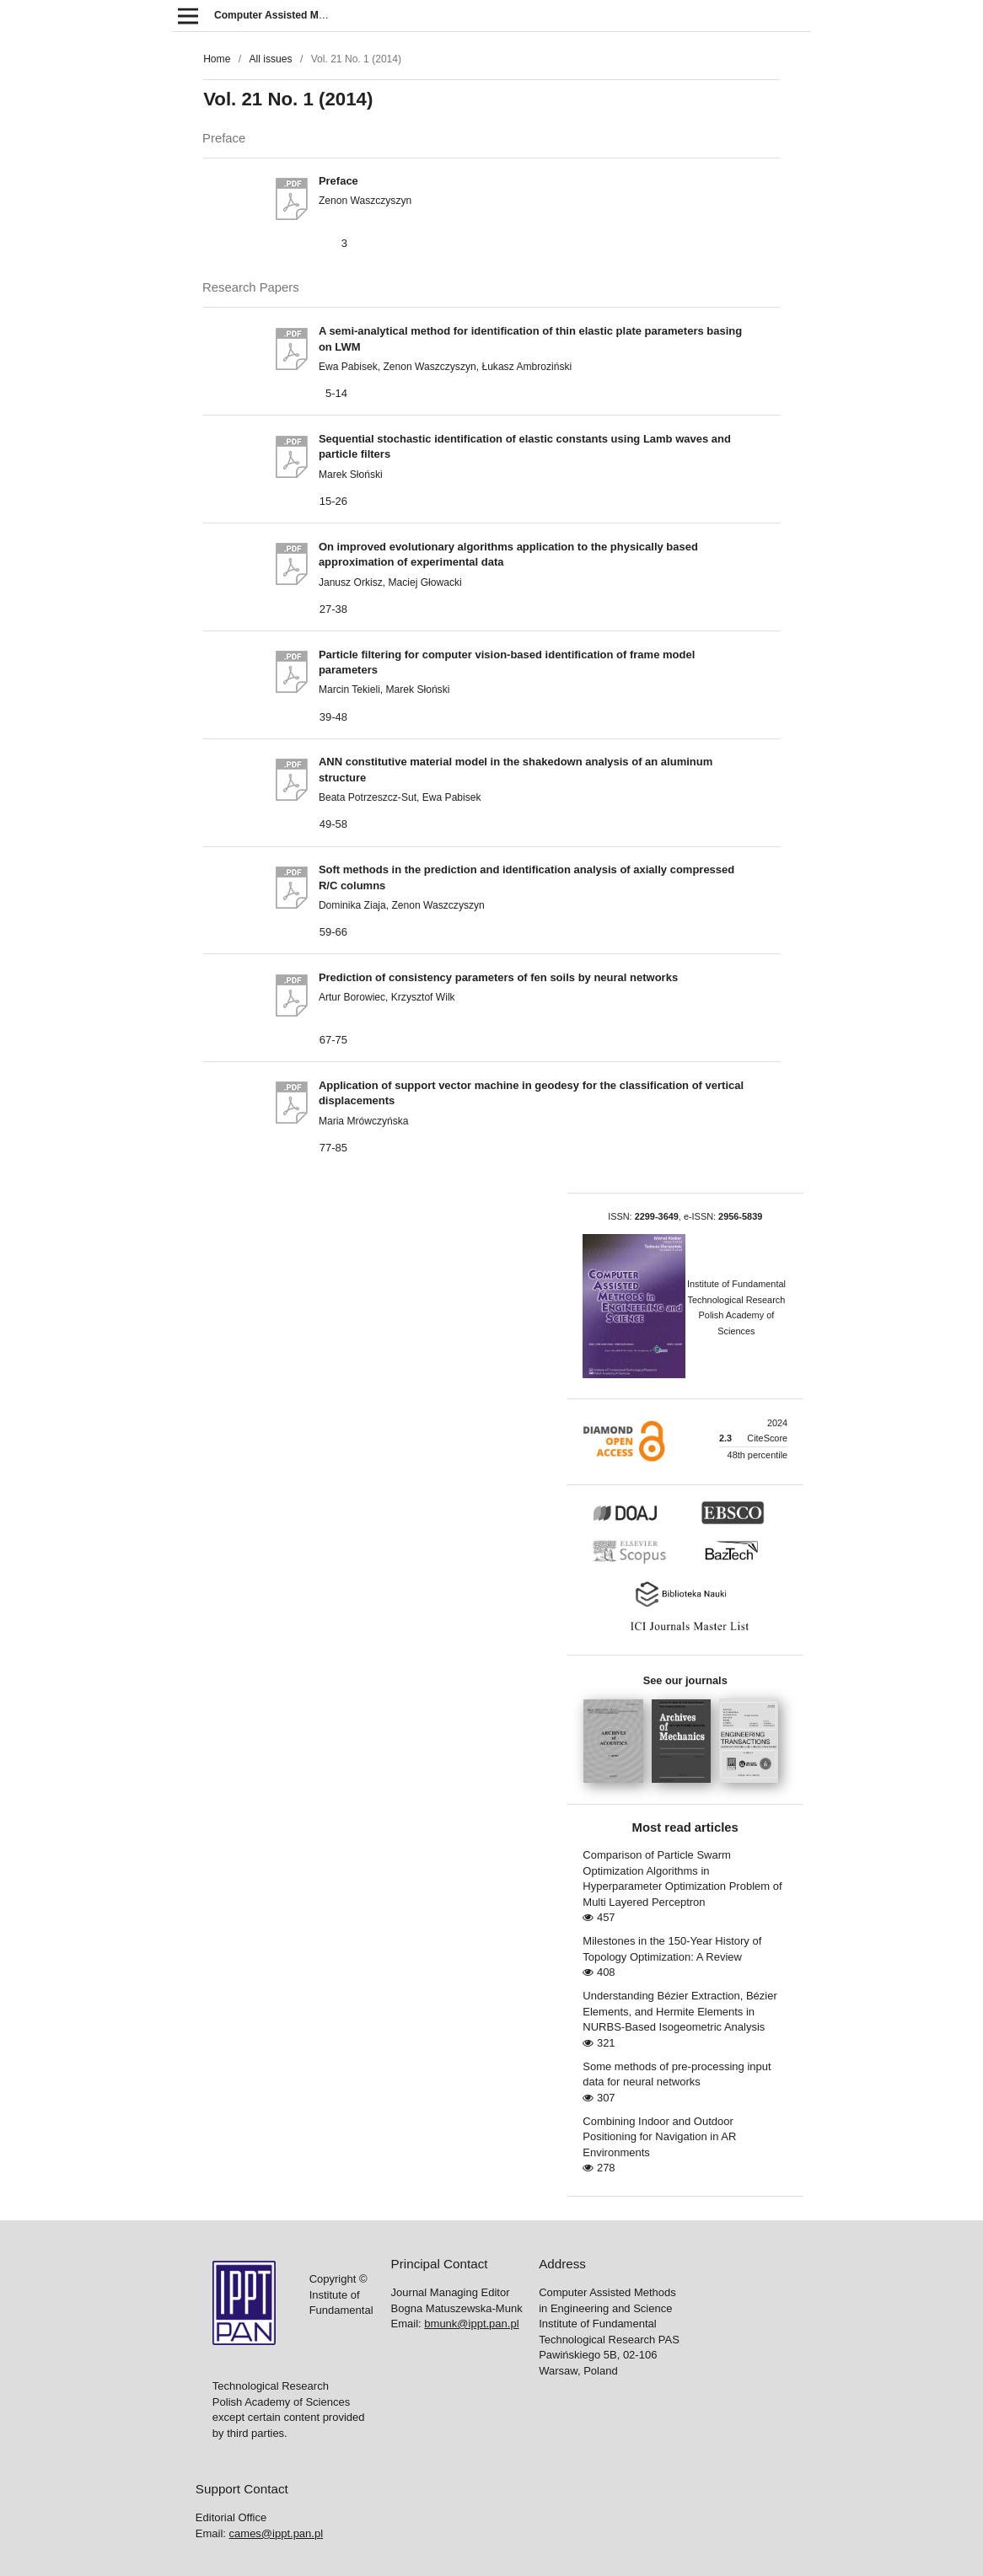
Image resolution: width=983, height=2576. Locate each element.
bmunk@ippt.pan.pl (471, 2323)
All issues (270, 59)
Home (216, 59)
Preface (338, 180)
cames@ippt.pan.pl (276, 2533)
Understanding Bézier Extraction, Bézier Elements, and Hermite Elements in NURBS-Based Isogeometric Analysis (680, 2011)
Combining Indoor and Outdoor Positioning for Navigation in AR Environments (659, 2137)
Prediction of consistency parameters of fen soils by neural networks (498, 977)
